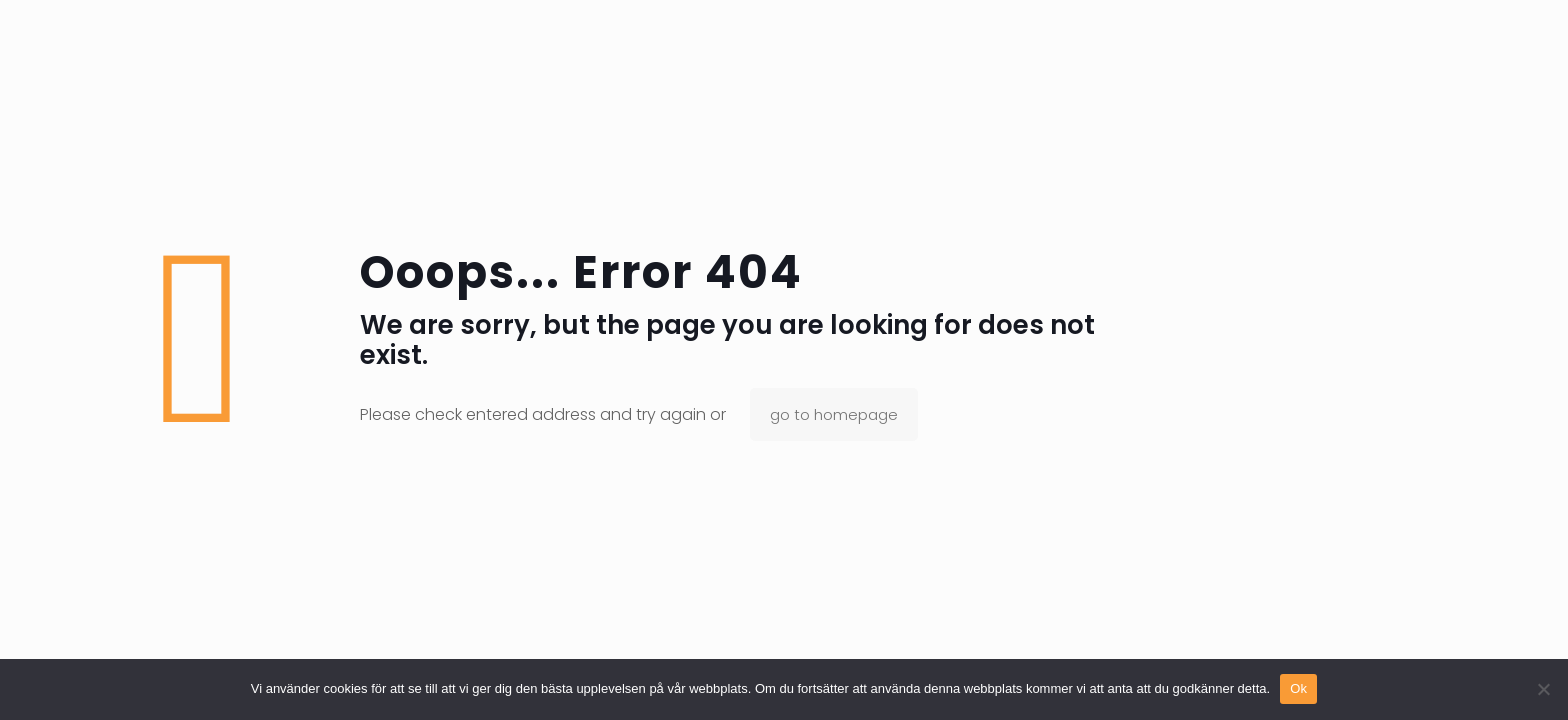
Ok (1298, 688)
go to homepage (834, 414)
